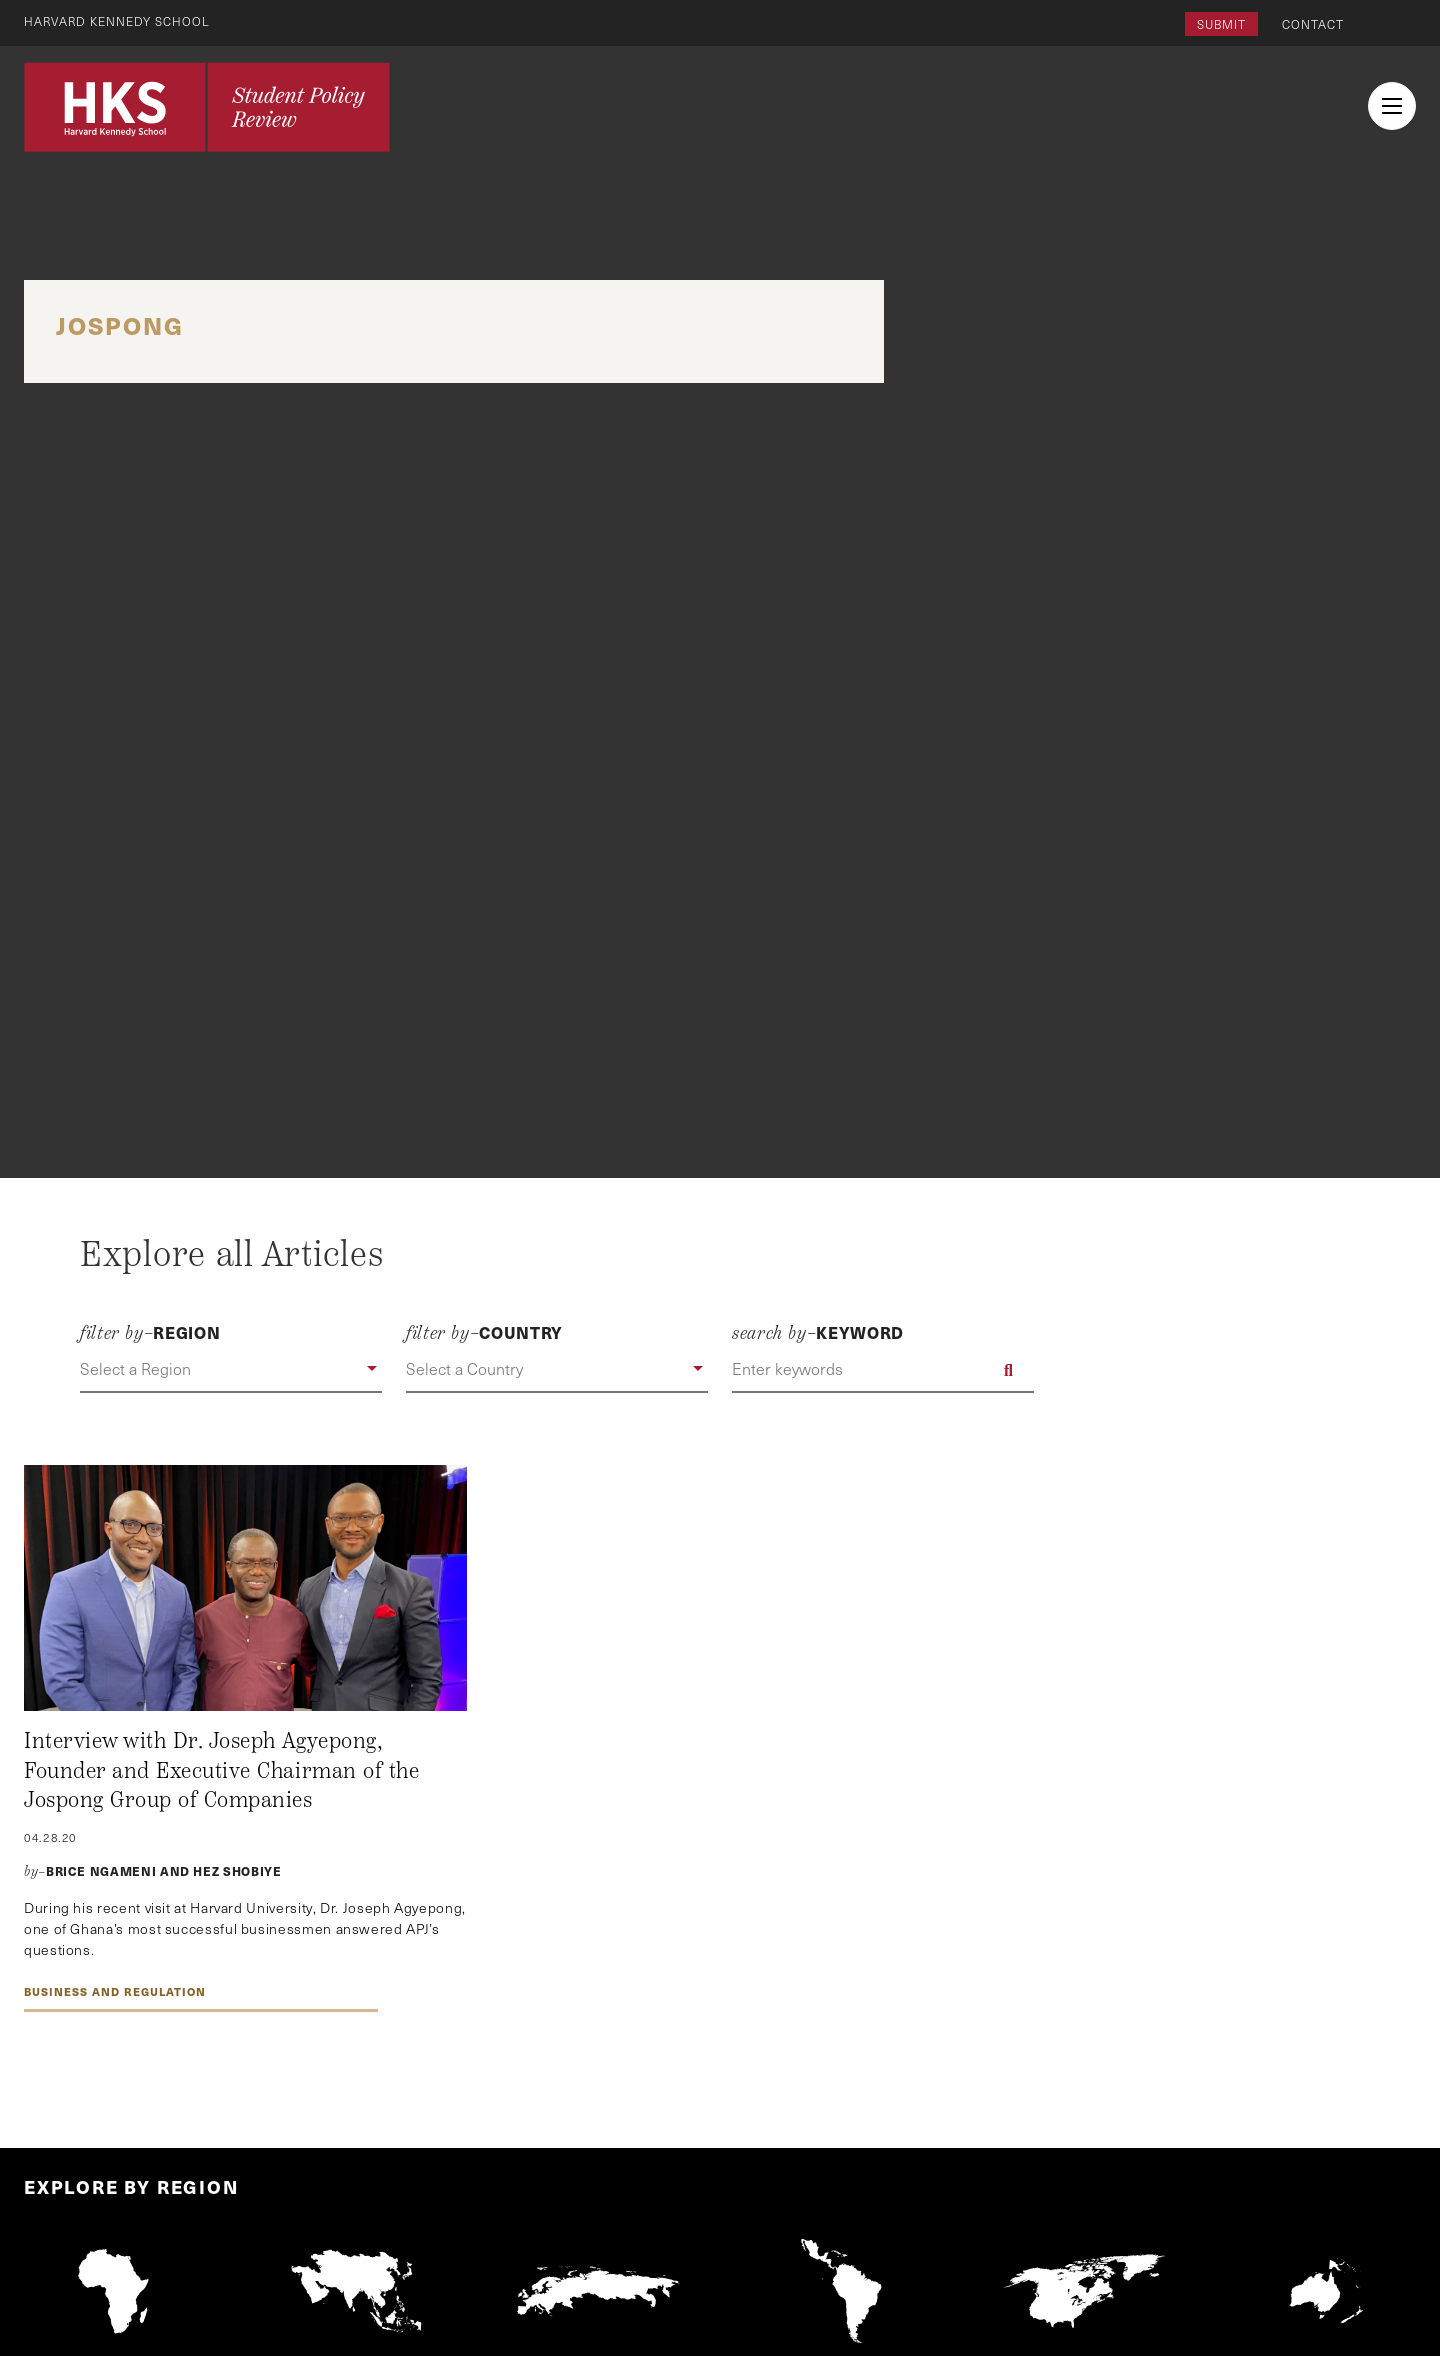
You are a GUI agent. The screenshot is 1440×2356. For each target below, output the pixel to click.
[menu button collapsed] (1392, 106)
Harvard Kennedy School (118, 21)
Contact (1313, 24)
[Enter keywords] (883, 1370)
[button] (231, 1370)
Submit (1221, 24)
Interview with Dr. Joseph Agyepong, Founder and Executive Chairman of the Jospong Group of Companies (221, 1770)
